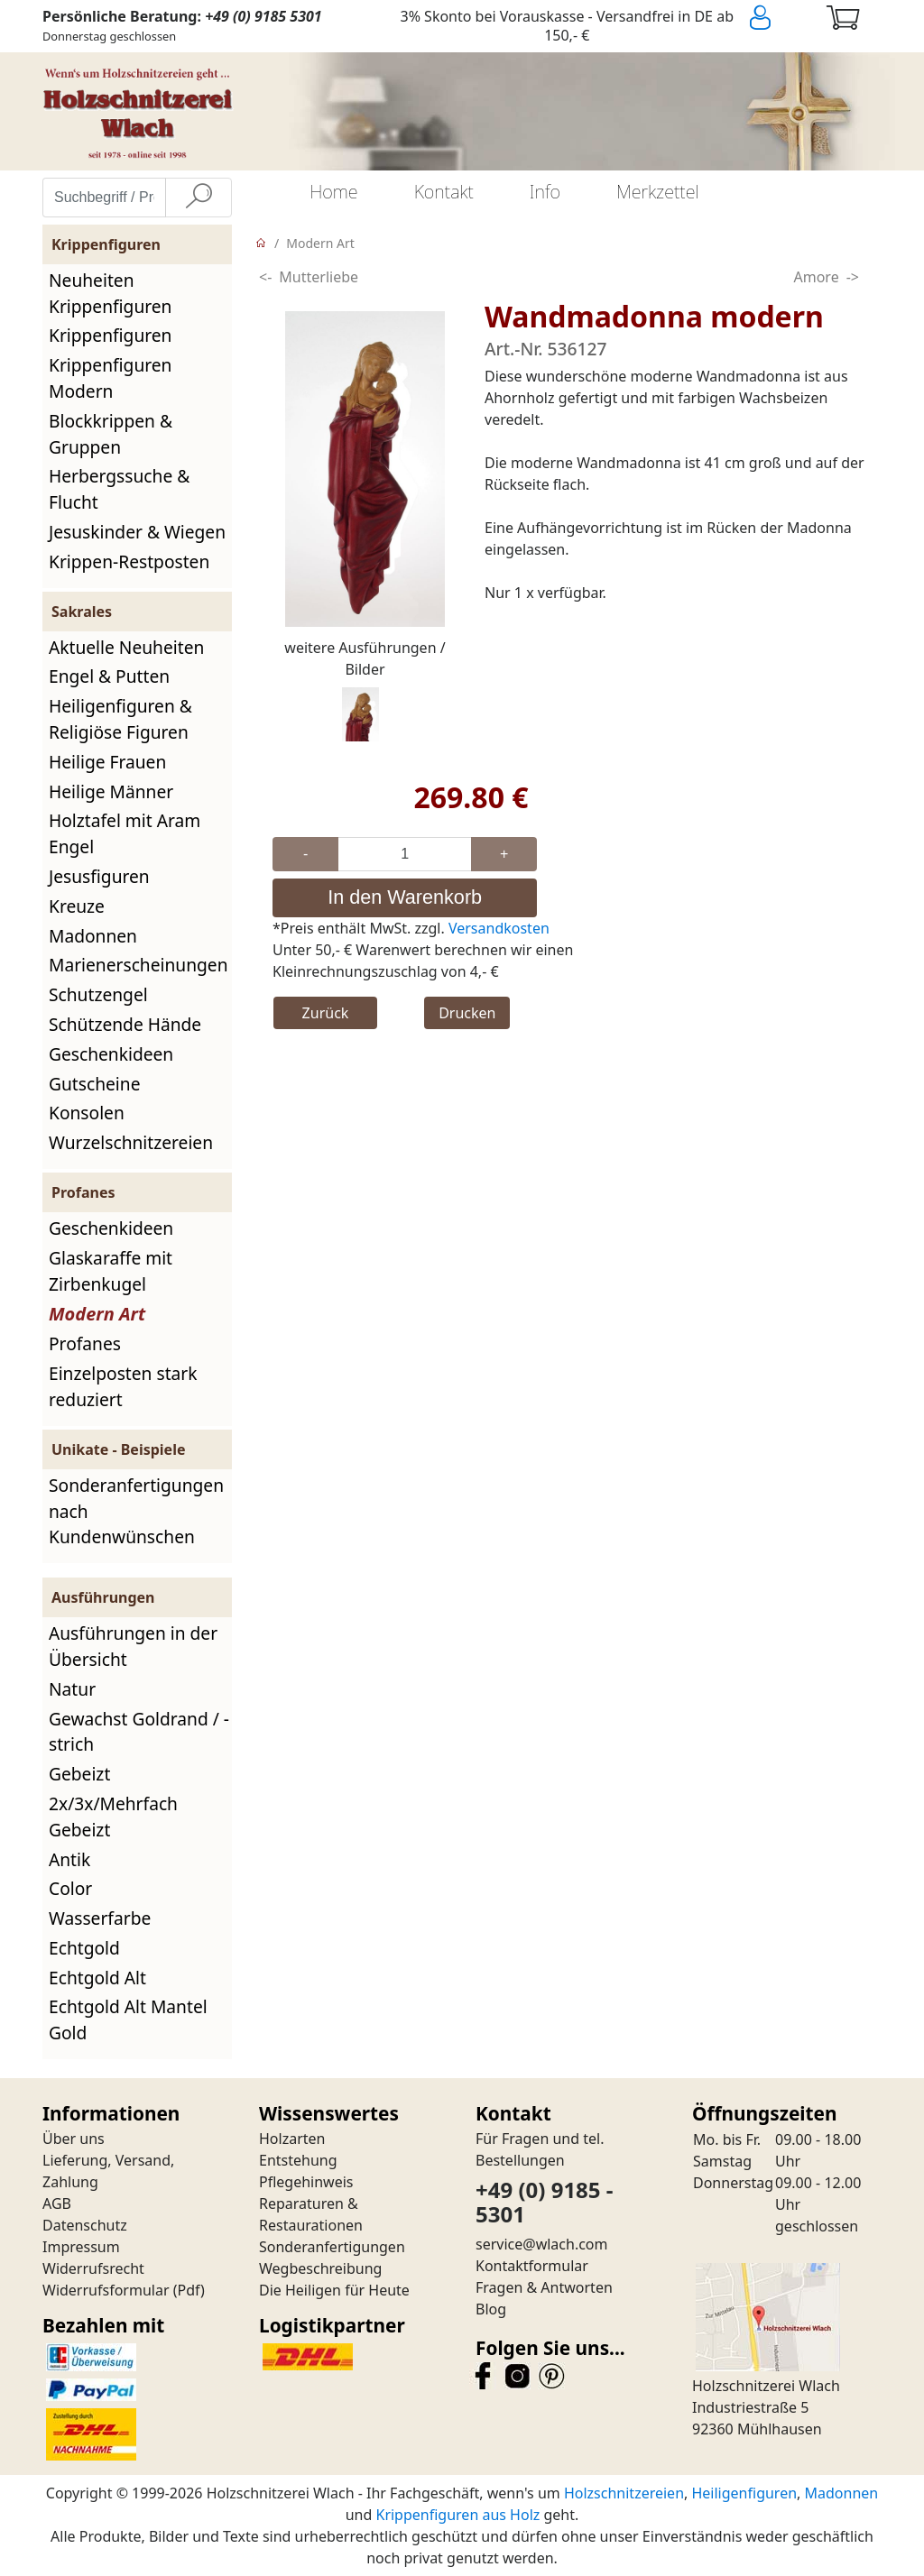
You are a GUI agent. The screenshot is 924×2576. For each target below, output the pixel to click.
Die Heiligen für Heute (334, 2290)
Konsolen (87, 1112)
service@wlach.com (542, 2244)
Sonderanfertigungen (332, 2247)
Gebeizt (79, 1774)
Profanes (85, 1343)
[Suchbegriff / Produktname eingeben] (104, 197)
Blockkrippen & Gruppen (110, 434)
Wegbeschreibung (320, 2268)
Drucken (467, 1013)
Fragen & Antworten (544, 2287)
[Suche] (198, 197)
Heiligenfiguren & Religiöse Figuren (120, 719)
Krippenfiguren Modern (110, 378)
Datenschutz (84, 2225)
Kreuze (77, 906)
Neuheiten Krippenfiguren (110, 293)
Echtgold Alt (97, 1977)
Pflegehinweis (306, 2182)
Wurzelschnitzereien (131, 1142)
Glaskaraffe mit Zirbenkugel (110, 1271)
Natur (72, 1689)
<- (265, 277)
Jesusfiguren (99, 876)
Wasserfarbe (100, 1918)
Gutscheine (94, 1084)
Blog (491, 2309)
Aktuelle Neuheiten (126, 647)
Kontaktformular (532, 2266)
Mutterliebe (318, 277)
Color (70, 1888)
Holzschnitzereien (624, 2493)
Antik (69, 1859)
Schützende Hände (125, 1024)
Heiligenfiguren (744, 2493)
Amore (816, 277)
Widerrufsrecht (93, 2268)
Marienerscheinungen (138, 964)
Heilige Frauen (107, 762)
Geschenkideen (111, 1054)
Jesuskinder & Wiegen (137, 532)
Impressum (81, 2247)
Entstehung (298, 2160)
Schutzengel (98, 994)
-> (852, 277)
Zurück (325, 1013)
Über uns (73, 2138)
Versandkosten (499, 928)
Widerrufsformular (106, 2290)
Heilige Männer (111, 791)
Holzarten (292, 2138)
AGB (56, 2203)
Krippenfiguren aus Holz (457, 2515)
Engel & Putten (109, 676)
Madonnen (93, 936)
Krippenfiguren (110, 335)
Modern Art (97, 1314)
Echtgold (84, 1948)
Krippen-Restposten (129, 561)
